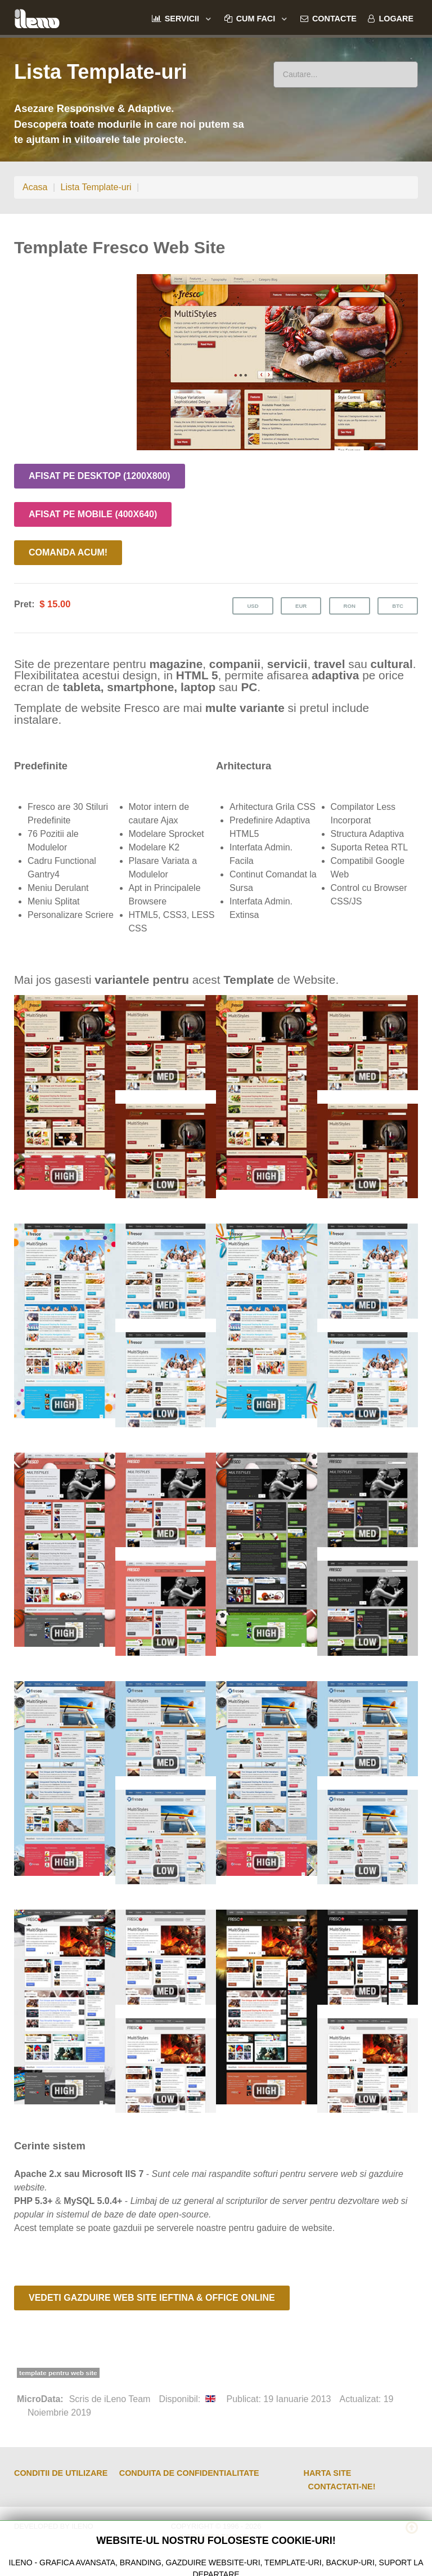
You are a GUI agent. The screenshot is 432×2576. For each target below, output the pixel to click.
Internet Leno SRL (216, 2537)
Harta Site (328, 2473)
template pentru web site (58, 2373)
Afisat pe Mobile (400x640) (93, 514)
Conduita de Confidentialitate (189, 2473)
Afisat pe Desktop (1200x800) (99, 476)
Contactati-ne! (342, 2486)
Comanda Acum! (68, 552)
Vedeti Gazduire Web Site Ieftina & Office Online (152, 2297)
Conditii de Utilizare (60, 2473)
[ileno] (37, 17)
